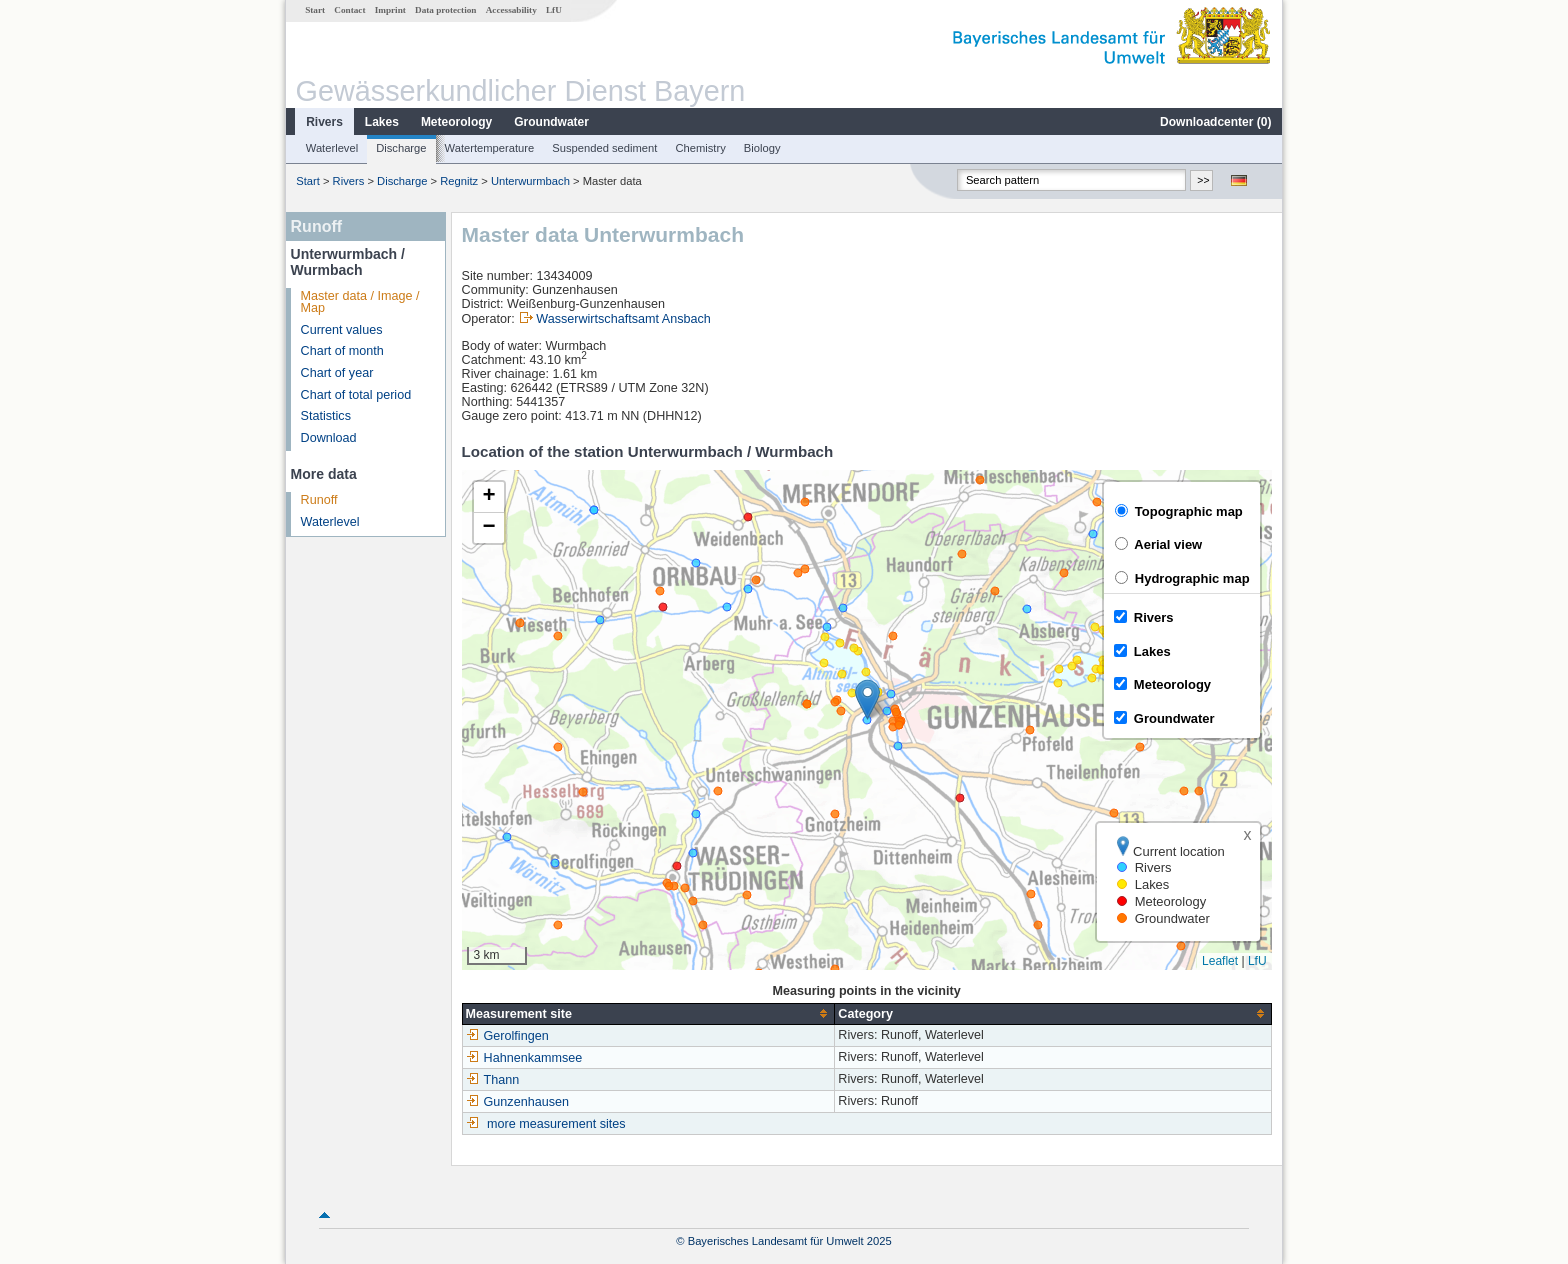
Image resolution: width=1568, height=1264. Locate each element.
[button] (867, 699)
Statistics (326, 416)
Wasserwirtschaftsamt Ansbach (623, 319)
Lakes (382, 122)
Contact (349, 10)
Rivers (324, 122)
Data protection (445, 10)
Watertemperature (490, 148)
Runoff (319, 500)
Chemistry (700, 148)
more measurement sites (556, 1124)
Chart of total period (356, 395)
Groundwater (551, 122)
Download (329, 438)
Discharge (401, 148)
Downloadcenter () (1215, 122)
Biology (762, 148)
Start (315, 10)
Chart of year (337, 373)
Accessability (511, 10)
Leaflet (1220, 961)
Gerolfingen (507, 1036)
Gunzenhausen (517, 1102)
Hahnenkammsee (524, 1058)
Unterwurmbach (530, 181)
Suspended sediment (604, 148)
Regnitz (459, 181)
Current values (342, 330)
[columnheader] (648, 1013)
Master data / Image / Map (360, 302)
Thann (493, 1080)
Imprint (390, 10)
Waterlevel (332, 148)
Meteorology (456, 122)
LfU (554, 10)
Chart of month (342, 351)
